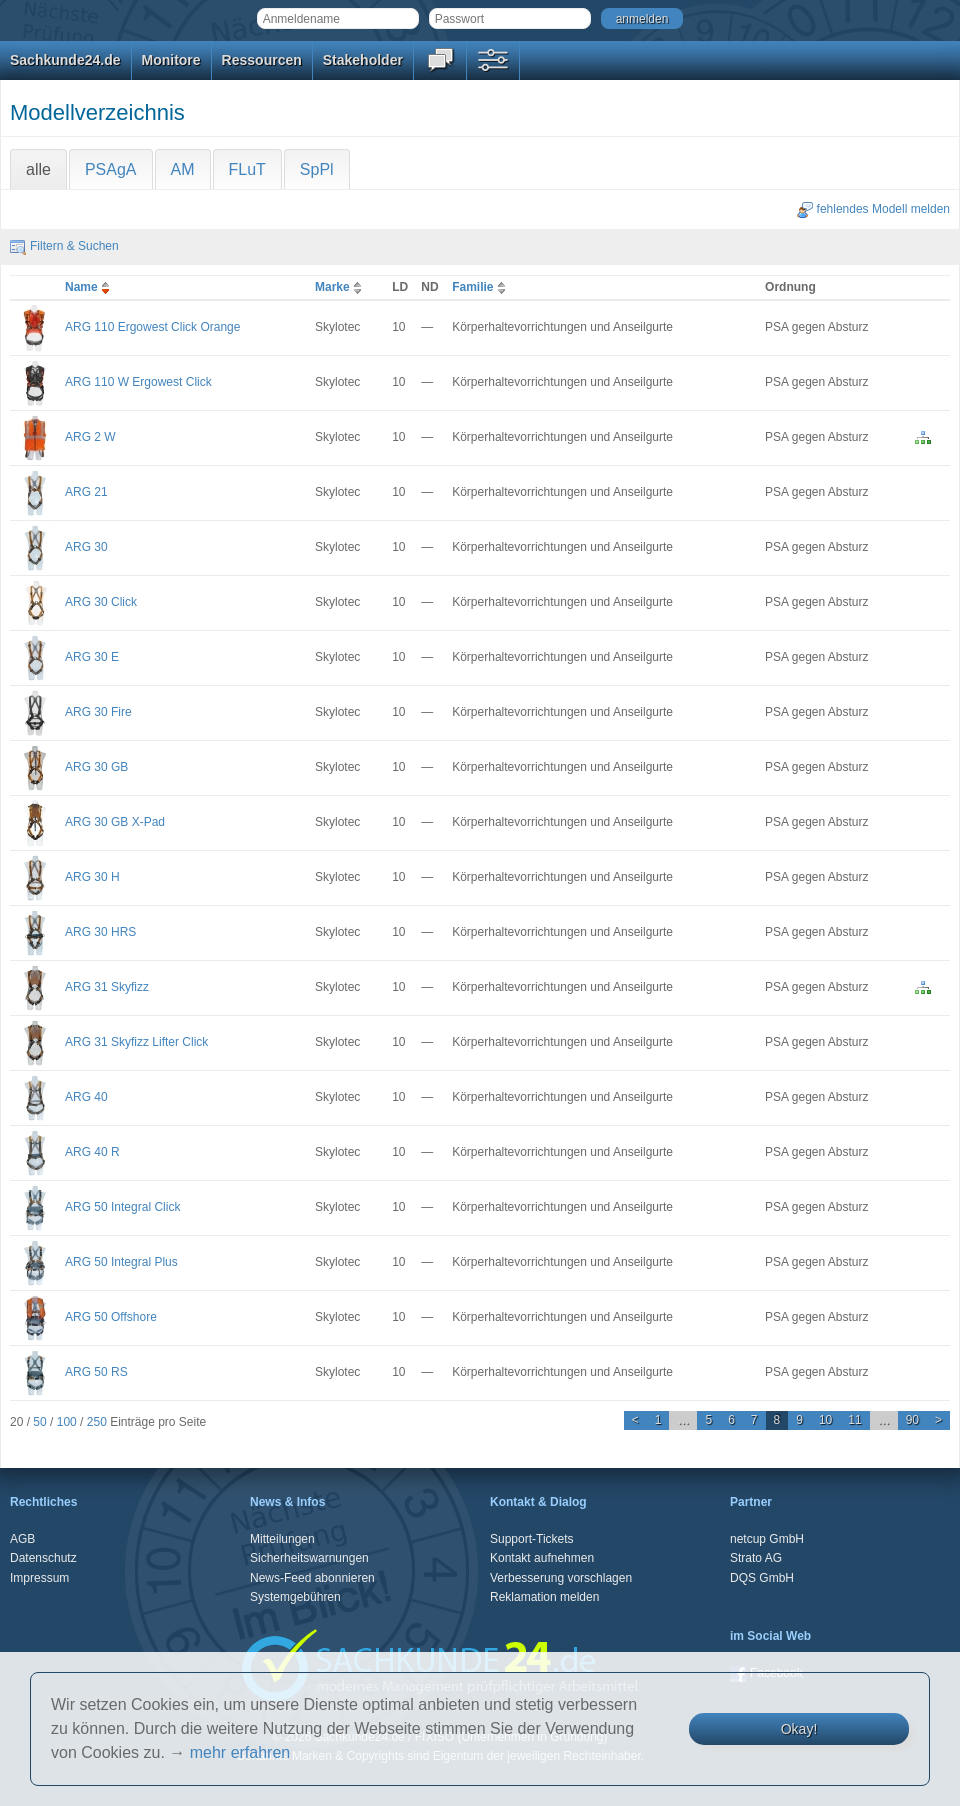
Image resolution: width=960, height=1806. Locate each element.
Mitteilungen (282, 1539)
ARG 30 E (92, 657)
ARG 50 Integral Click (122, 1207)
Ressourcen (262, 60)
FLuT (247, 169)
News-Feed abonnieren (312, 1578)
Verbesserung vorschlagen (561, 1578)
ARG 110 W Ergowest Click (138, 382)
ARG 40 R (92, 1152)
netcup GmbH (767, 1539)
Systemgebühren (295, 1597)
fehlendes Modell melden (873, 209)
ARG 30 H (92, 877)
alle (38, 169)
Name (89, 287)
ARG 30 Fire (98, 712)
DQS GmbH (762, 1578)
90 (912, 1420)
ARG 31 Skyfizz (107, 987)
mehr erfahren (240, 1752)
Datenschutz (43, 1558)
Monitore (171, 60)
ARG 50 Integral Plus (121, 1262)
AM (183, 169)
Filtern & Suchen (64, 246)
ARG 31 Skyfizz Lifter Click (136, 1042)
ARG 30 (86, 547)
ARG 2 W (90, 437)
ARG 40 (86, 1097)
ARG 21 (86, 492)
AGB (22, 1539)
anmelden (642, 19)
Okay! (799, 1729)
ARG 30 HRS (100, 932)
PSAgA (111, 169)
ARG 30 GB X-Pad (115, 822)
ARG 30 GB (96, 767)
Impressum (39, 1578)
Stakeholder (363, 60)
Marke (340, 287)
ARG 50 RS (96, 1372)
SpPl (317, 169)
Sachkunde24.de (65, 60)
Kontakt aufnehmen (542, 1558)
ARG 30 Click (101, 602)
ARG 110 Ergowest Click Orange (152, 327)
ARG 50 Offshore (111, 1317)
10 (825, 1420)
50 (39, 1422)
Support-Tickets (532, 1539)
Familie (480, 287)
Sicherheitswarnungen (309, 1558)
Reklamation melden (544, 1597)
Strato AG (756, 1558)
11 (854, 1420)
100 (67, 1422)
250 (97, 1422)
